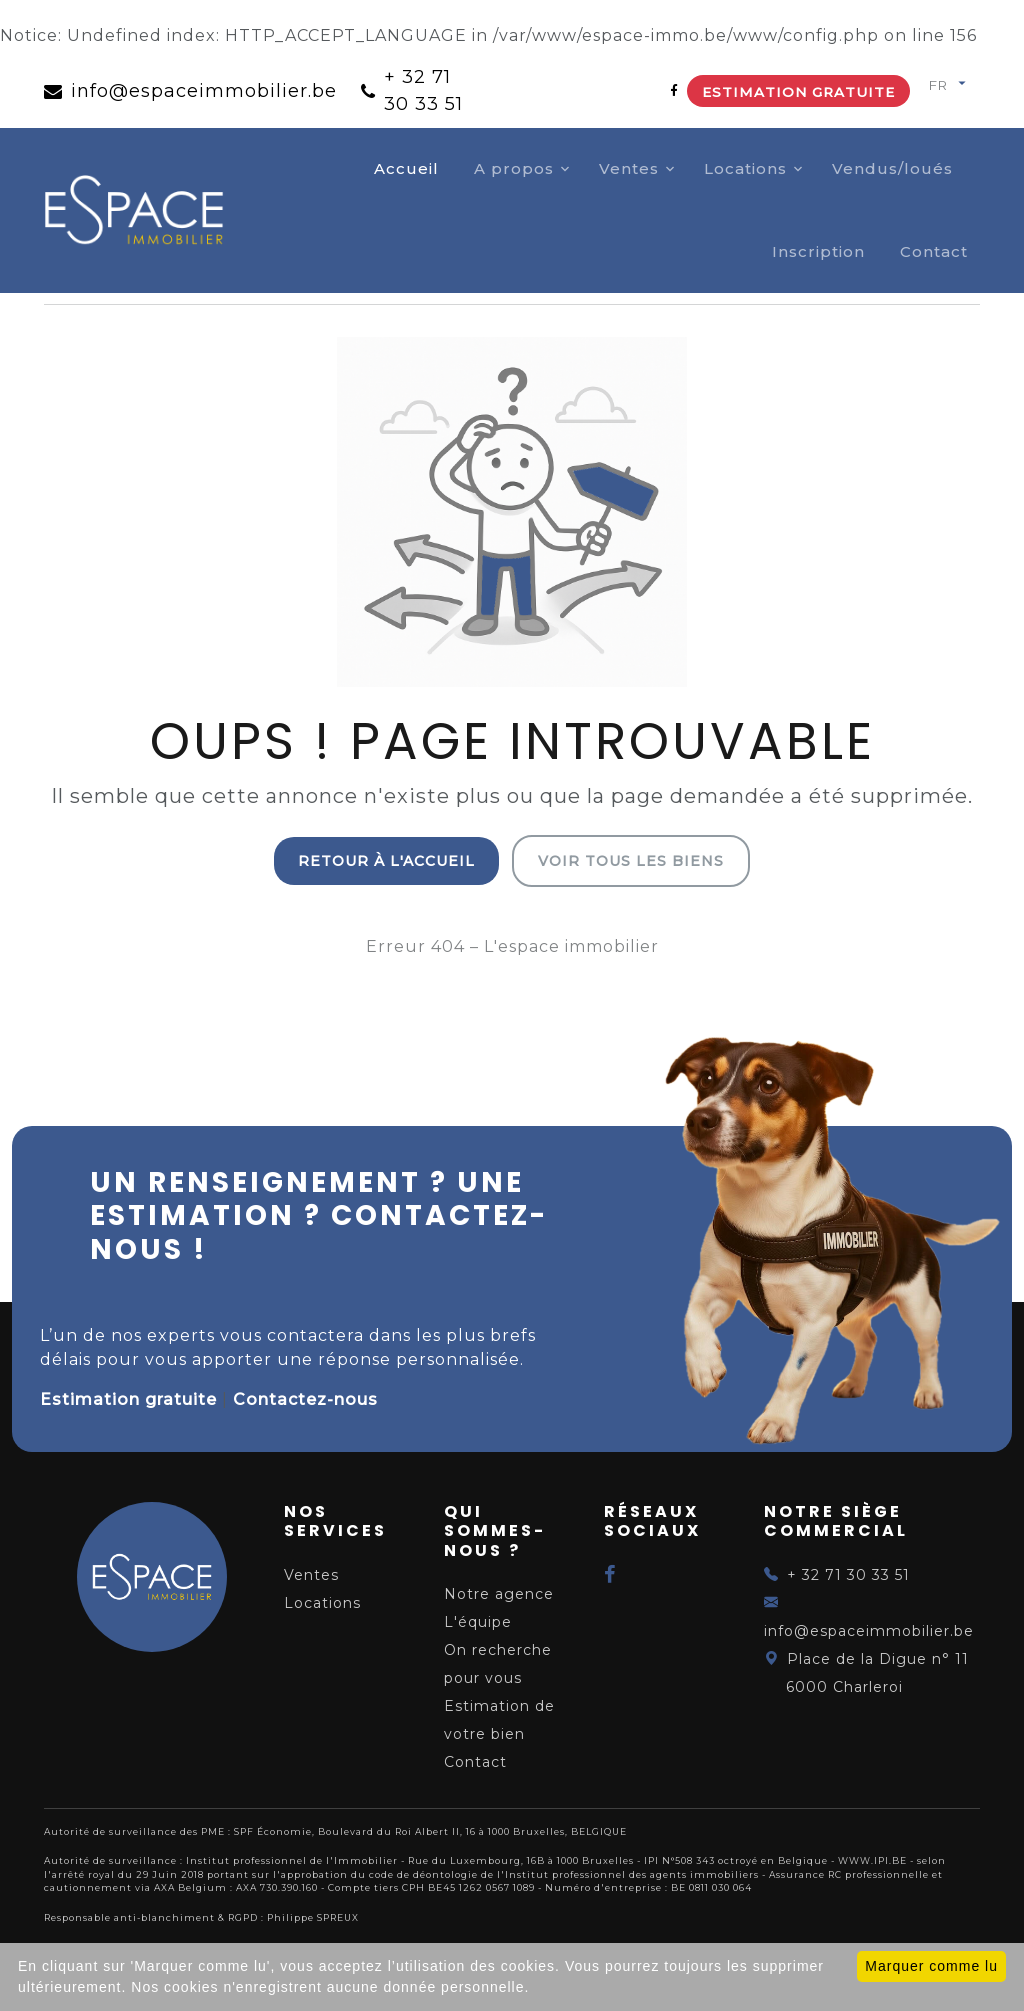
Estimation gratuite (798, 92)
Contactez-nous (305, 1399)
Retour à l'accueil (386, 861)
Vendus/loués (892, 168)
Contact (934, 251)
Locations (745, 168)
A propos (514, 168)
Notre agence (499, 1594)
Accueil (406, 168)
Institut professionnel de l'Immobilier (292, 1860)
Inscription (818, 251)
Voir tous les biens (631, 861)
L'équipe (478, 1622)
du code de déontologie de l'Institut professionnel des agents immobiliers (555, 1874)
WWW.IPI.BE (872, 1860)
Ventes (629, 168)
